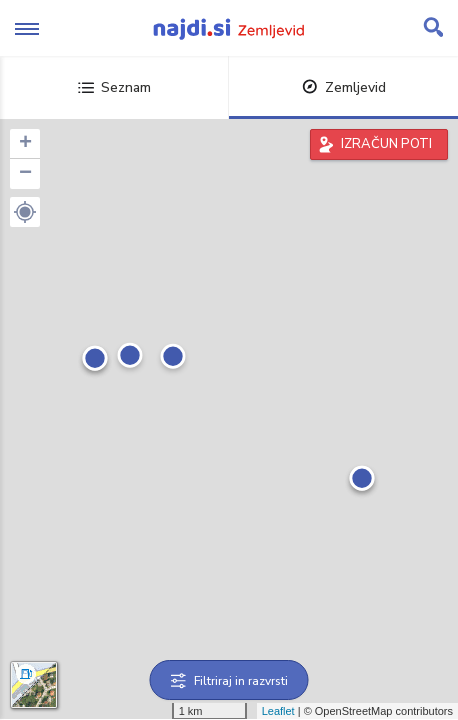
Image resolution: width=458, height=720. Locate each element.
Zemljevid (344, 87)
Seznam (114, 87)
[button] (25, 212)
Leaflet (278, 711)
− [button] (25, 174)
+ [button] (25, 144)
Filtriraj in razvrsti (229, 681)
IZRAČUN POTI (386, 144)
